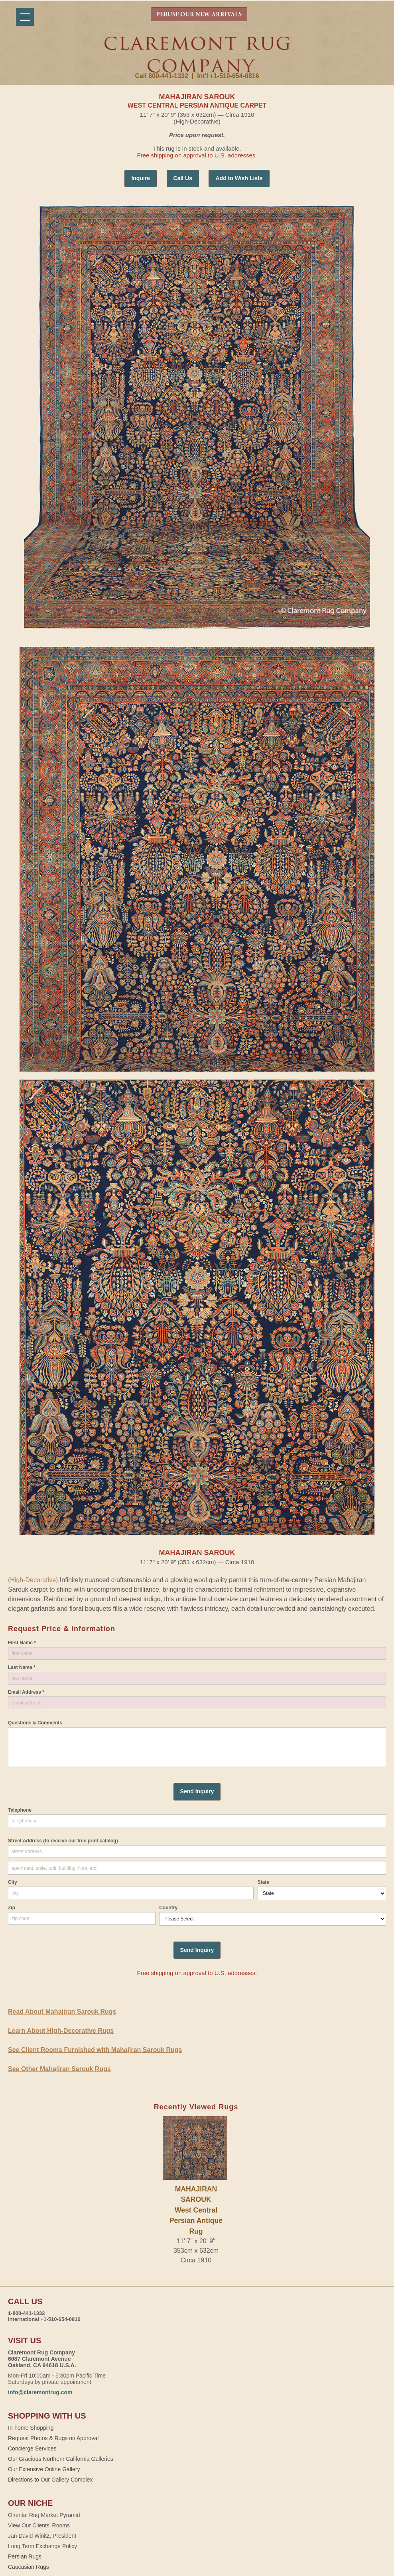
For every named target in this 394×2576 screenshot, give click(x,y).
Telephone (20, 1810)
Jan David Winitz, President (42, 2536)
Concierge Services (32, 2448)
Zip (11, 1907)
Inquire (140, 178)
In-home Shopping (30, 2428)
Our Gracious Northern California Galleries (60, 2459)
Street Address (63, 1841)
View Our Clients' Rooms (39, 2525)
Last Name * (21, 1667)
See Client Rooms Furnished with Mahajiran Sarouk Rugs (95, 2049)
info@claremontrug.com (40, 2392)
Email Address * (26, 1692)
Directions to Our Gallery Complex (50, 2479)
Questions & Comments (35, 1723)
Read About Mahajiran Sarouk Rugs (62, 2011)
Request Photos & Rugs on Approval (53, 2438)
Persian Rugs (24, 2556)
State (263, 1882)
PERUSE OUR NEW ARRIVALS (199, 15)
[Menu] (25, 17)
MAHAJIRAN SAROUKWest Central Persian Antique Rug (196, 2210)
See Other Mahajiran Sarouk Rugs (59, 2069)
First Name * (22, 1642)
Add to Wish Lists (238, 178)
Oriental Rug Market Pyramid (44, 2515)
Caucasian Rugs (28, 2567)
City (12, 1882)
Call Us (182, 178)
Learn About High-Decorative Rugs (61, 2030)
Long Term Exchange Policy (42, 2546)
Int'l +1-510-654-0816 (228, 76)
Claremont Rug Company (197, 55)
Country (168, 1907)
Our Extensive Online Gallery (44, 2469)
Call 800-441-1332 (161, 76)
